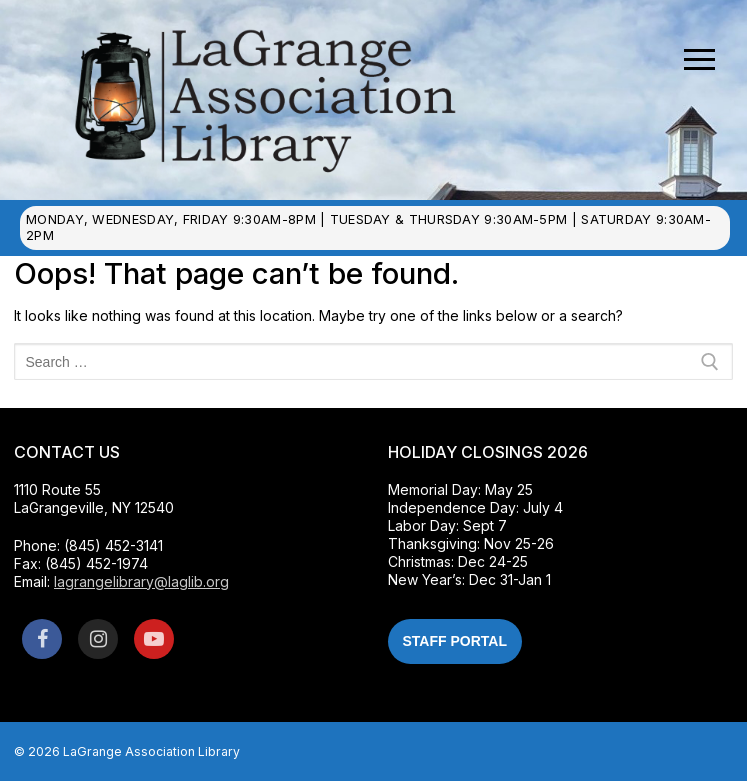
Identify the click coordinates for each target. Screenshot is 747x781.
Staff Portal (455, 641)
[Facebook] (42, 639)
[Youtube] (154, 639)
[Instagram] (98, 639)
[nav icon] (699, 60)
